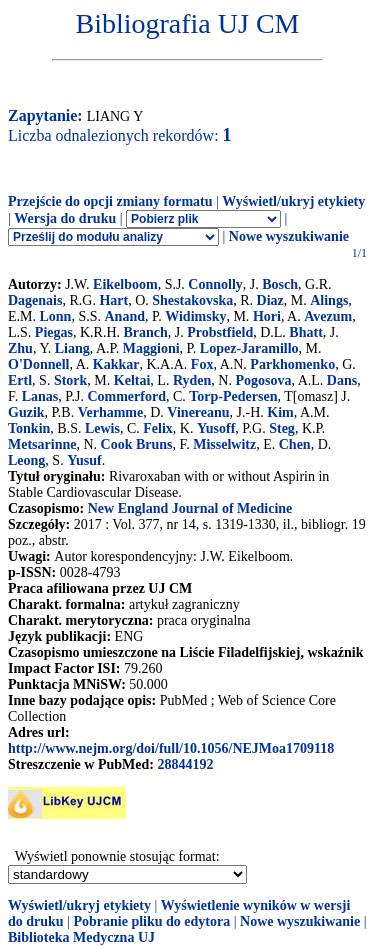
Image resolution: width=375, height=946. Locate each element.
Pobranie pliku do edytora (151, 921)
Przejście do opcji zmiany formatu (110, 201)
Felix (158, 428)
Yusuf (84, 460)
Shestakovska (192, 300)
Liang (72, 348)
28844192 (185, 764)
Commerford (126, 396)
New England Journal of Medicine (190, 508)
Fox (202, 364)
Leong (26, 460)
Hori (267, 316)
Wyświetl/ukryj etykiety (293, 201)
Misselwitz (224, 444)
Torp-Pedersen (233, 396)
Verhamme (111, 412)
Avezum (328, 316)
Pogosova (263, 380)
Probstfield (220, 332)
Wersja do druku (65, 218)
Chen (295, 444)
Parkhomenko (292, 364)
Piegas (54, 332)
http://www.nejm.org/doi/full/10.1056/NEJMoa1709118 (171, 748)
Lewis (102, 428)
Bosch (280, 284)
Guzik (26, 412)
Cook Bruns (137, 444)
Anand (125, 316)
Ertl (20, 380)
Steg (282, 428)
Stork (70, 380)
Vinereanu (198, 412)
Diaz (270, 300)
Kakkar (116, 364)
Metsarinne (42, 444)
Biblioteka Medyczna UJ (81, 937)
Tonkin (29, 428)
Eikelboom (125, 284)
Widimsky (195, 316)
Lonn (56, 316)
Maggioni (151, 348)
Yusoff (216, 428)
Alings (329, 300)
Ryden (192, 380)
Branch (146, 332)
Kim (280, 412)
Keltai (132, 380)
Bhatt (305, 332)
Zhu (20, 348)
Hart (113, 300)
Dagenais (35, 300)
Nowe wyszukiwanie (289, 236)
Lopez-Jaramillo (249, 348)
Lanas (40, 396)
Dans (342, 380)
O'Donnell (38, 364)
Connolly (215, 284)
